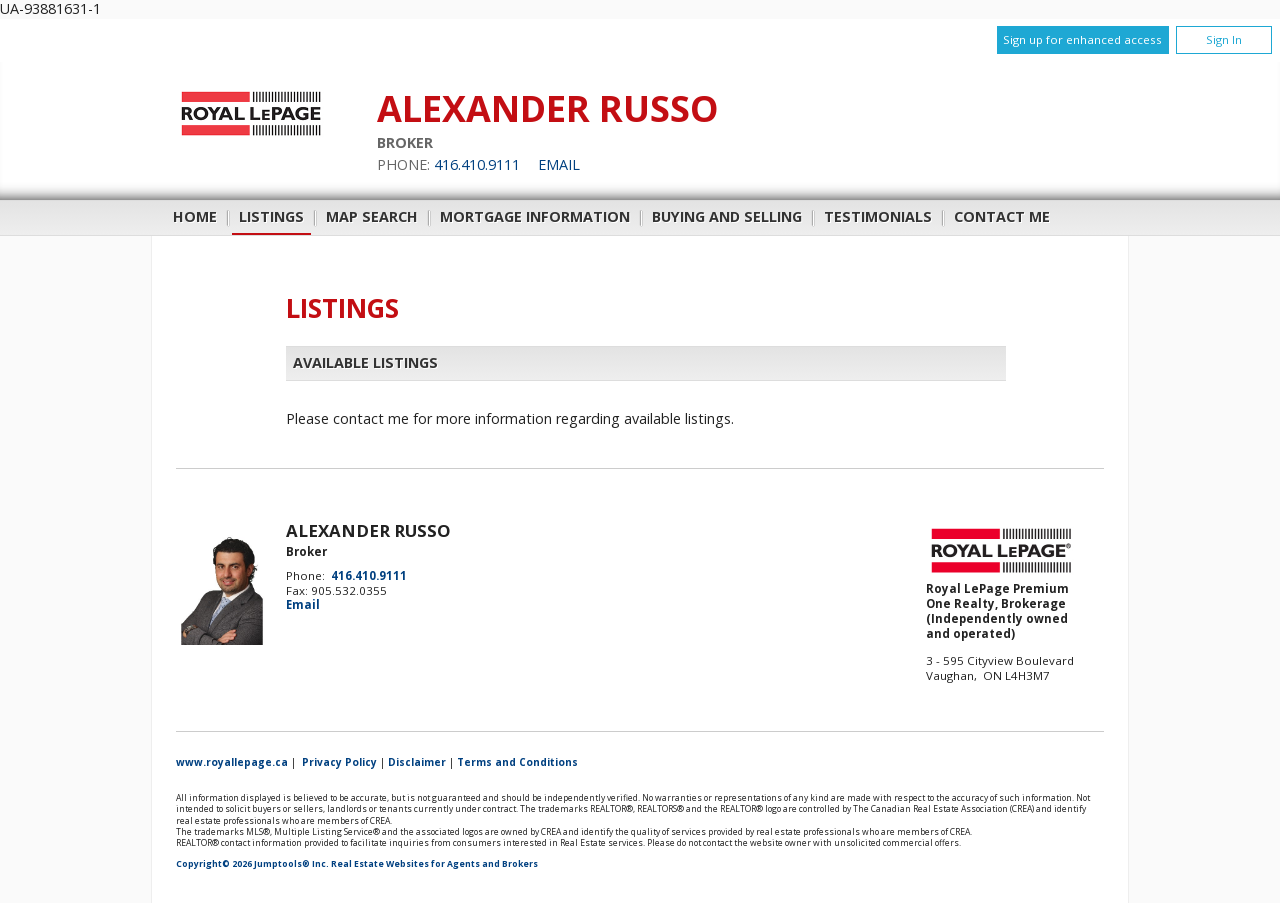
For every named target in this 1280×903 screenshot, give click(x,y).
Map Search (372, 216)
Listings (271, 216)
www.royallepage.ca (232, 762)
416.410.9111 (477, 164)
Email (559, 164)
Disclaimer (417, 762)
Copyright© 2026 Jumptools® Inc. (252, 864)
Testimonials (878, 216)
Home (195, 216)
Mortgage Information (535, 216)
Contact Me (1002, 216)
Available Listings (365, 363)
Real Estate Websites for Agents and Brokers (434, 864)
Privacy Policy (339, 762)
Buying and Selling (727, 216)
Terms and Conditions (517, 762)
